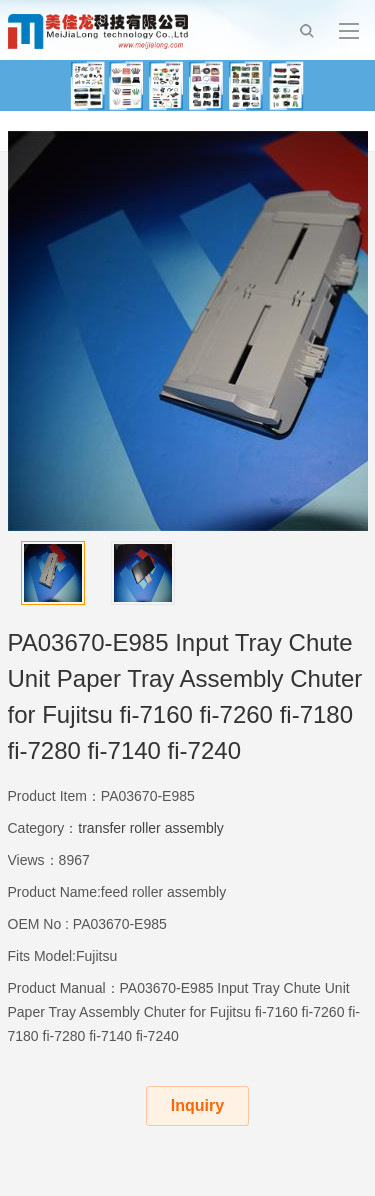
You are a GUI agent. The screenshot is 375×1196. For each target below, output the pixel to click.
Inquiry (197, 1105)
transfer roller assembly (151, 828)
